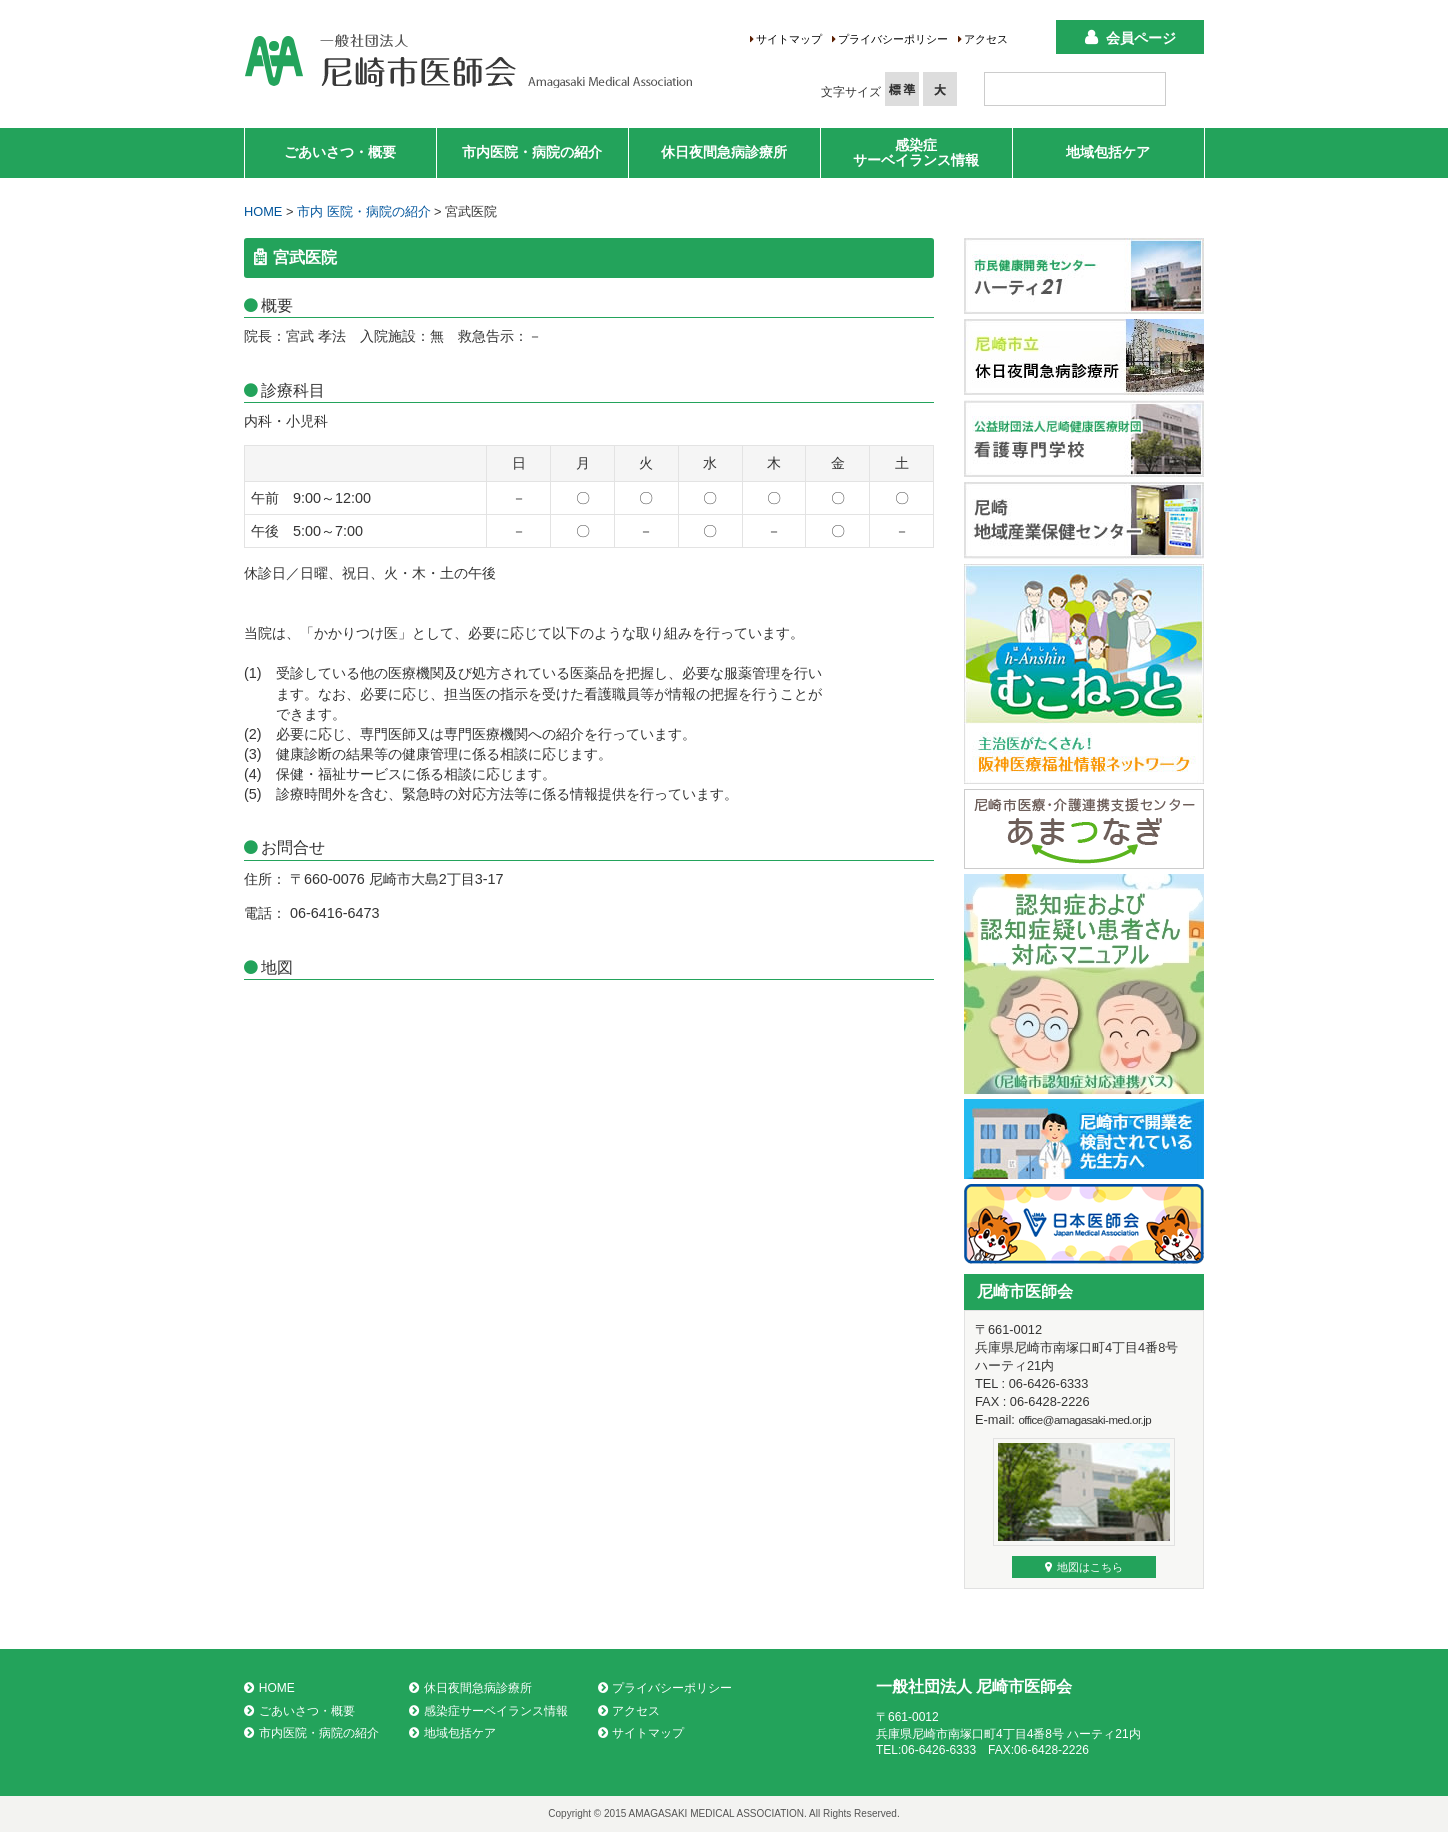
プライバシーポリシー (893, 39)
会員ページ (1141, 38)
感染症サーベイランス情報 (916, 152)
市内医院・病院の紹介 (532, 152)
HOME (263, 211)
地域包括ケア (1108, 152)
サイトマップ (789, 39)
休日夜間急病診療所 (724, 152)
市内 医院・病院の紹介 (364, 211)
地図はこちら (1084, 1567)
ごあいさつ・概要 (340, 152)
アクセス (986, 39)
